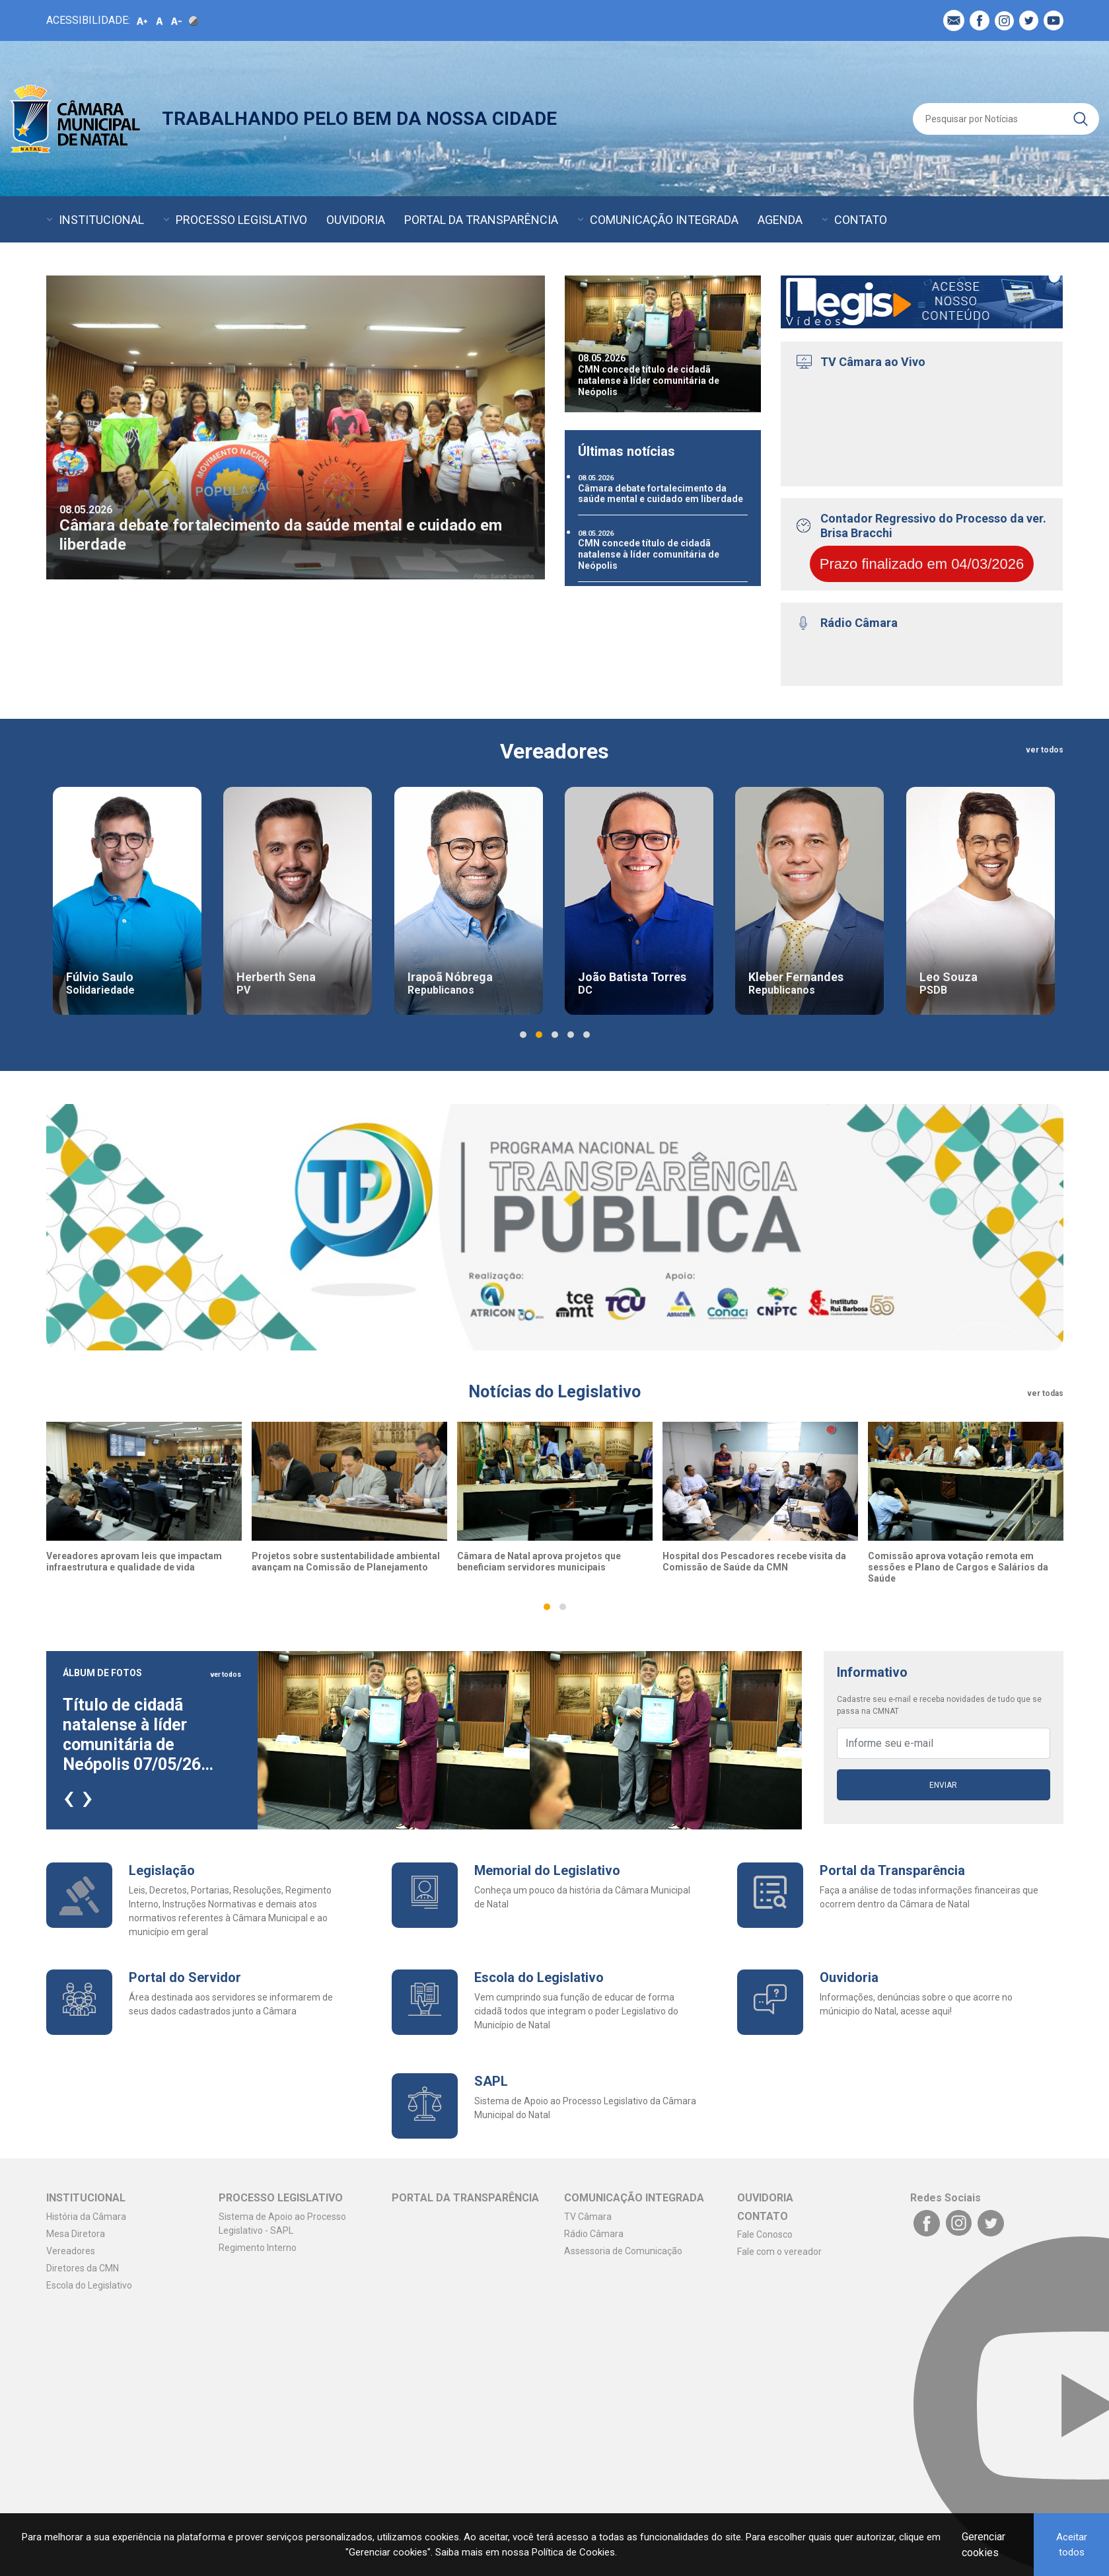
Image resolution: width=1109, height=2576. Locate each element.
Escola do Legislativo (89, 2285)
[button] (523, 1034)
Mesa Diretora (75, 2233)
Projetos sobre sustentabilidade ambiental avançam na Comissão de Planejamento (346, 1561)
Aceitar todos (1071, 2544)
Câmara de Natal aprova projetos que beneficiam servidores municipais (539, 1561)
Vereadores (70, 2251)
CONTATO (860, 220)
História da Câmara (86, 2216)
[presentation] (69, 1796)
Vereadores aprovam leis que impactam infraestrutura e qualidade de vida (134, 1561)
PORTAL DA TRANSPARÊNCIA (481, 220)
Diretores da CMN (82, 2268)
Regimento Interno (258, 2247)
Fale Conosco (765, 2234)
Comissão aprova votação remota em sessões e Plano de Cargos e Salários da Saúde (958, 1567)
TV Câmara (588, 2216)
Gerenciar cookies (983, 2544)
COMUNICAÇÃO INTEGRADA (664, 220)
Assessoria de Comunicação (623, 2251)
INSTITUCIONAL (101, 220)
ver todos (1044, 749)
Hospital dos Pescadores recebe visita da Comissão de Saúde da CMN (754, 1561)
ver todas (1045, 1393)
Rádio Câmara (594, 2233)
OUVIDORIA (355, 220)
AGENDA (780, 220)
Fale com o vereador (779, 2251)
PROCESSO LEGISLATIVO (241, 220)
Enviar (943, 1785)
